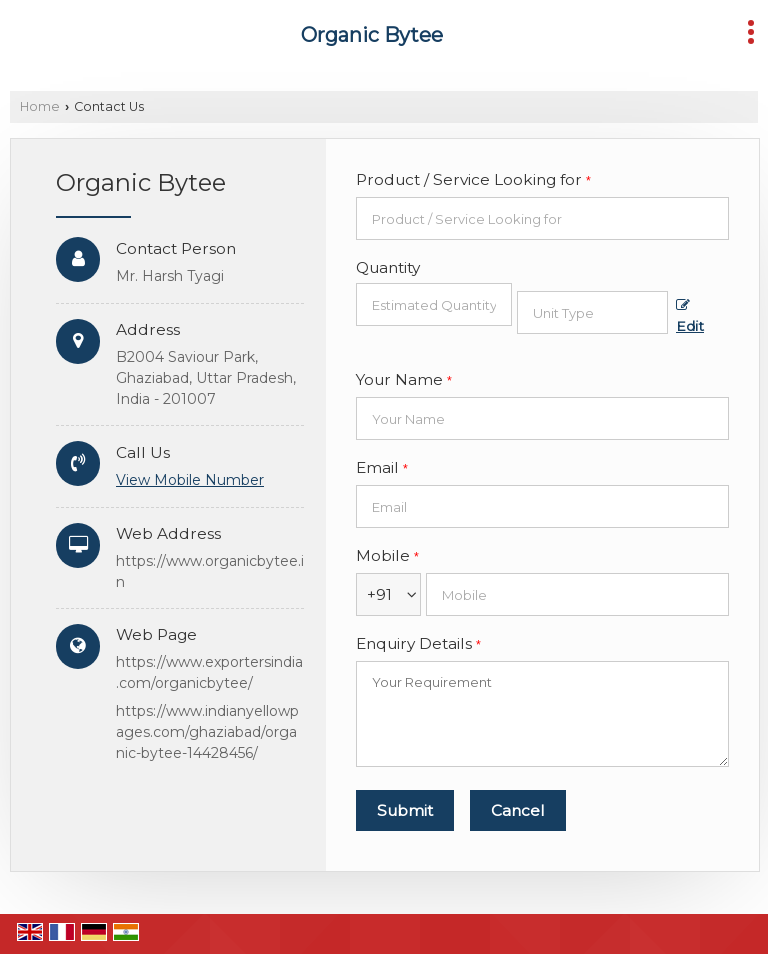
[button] (190, 480)
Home (40, 106)
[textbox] (592, 312)
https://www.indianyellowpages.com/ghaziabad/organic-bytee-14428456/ (207, 732)
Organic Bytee (372, 35)
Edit (690, 316)
